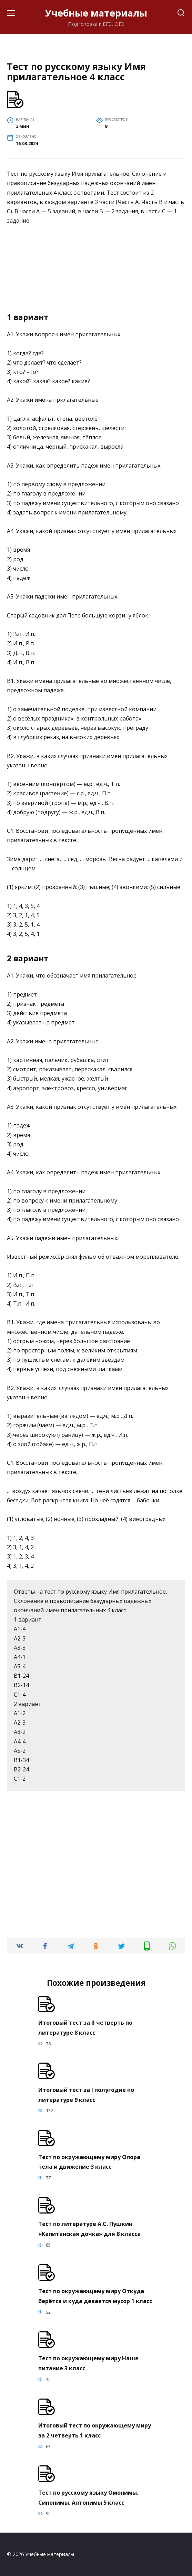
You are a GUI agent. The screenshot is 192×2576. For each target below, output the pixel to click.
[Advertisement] (96, 271)
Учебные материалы (96, 13)
